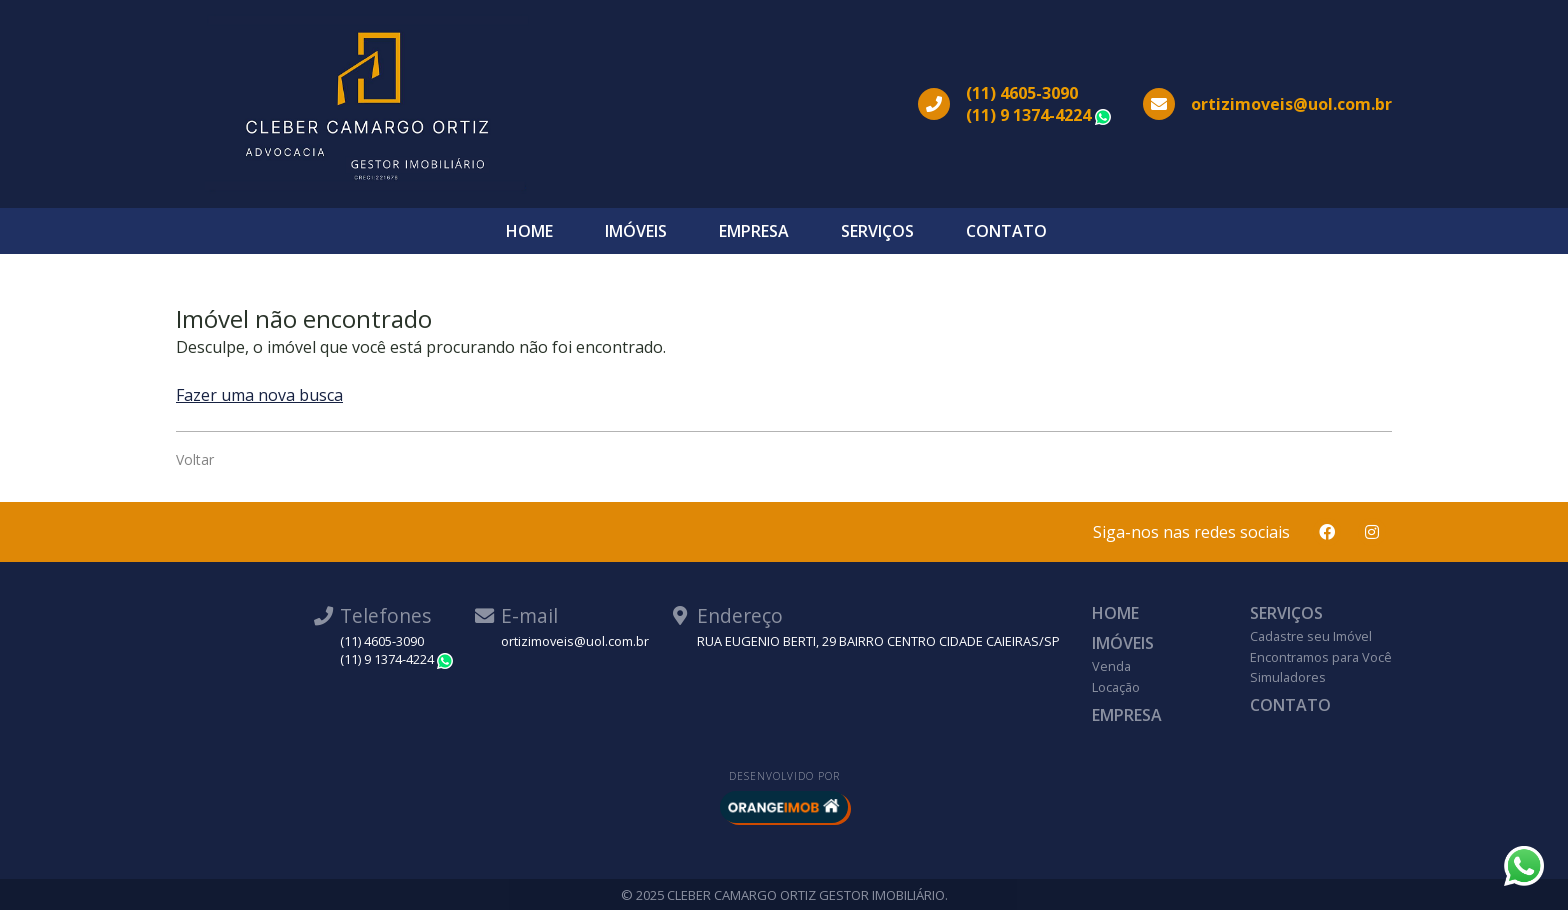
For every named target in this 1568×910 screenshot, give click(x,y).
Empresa (754, 231)
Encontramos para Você (1321, 657)
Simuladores (1288, 677)
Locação (1116, 687)
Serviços (877, 231)
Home (529, 231)
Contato (1006, 231)
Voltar (195, 459)
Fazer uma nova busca (259, 395)
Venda (1111, 666)
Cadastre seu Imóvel (1311, 636)
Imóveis (636, 231)
